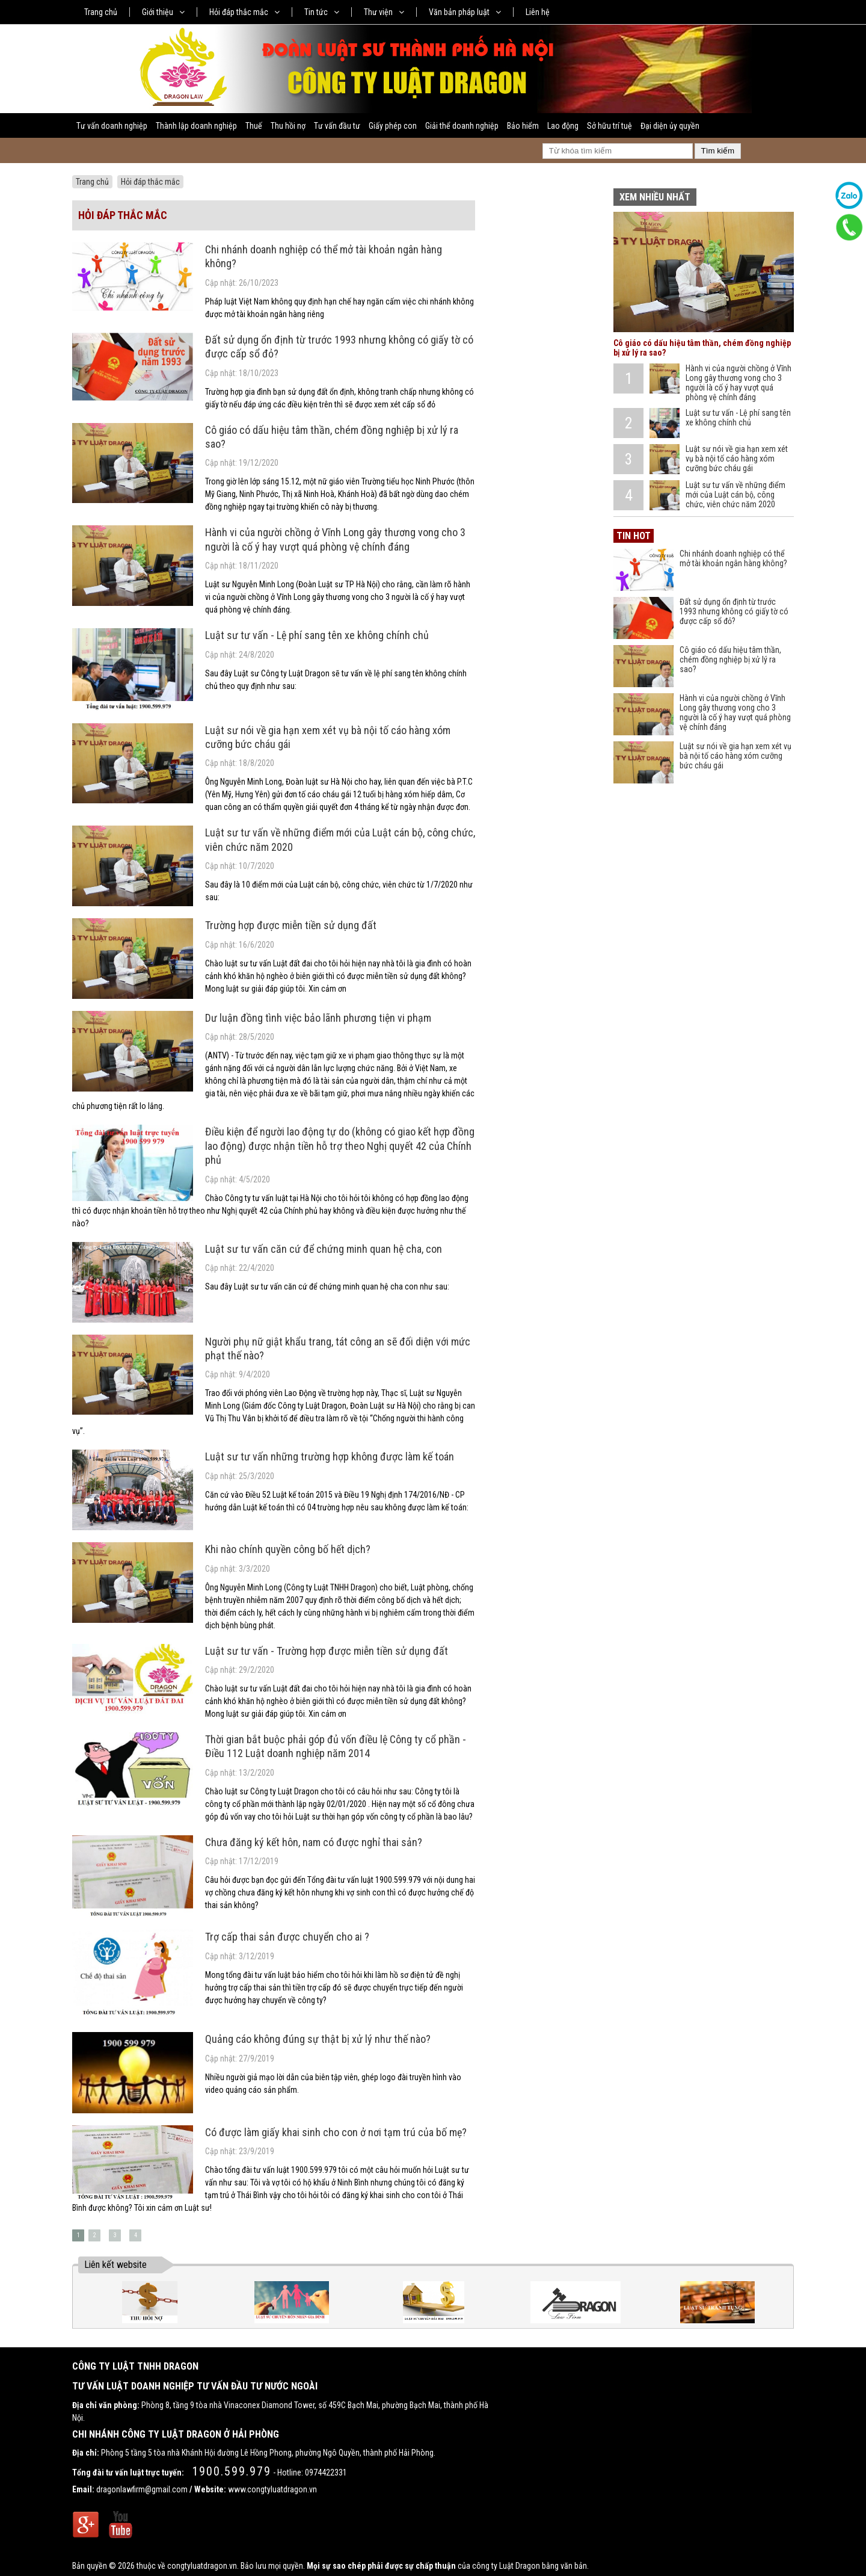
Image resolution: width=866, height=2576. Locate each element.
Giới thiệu (163, 12)
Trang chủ (100, 12)
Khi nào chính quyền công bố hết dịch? (287, 1549)
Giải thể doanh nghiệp (462, 126)
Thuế (253, 126)
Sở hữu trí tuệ (609, 126)
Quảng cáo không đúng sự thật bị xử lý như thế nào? (318, 2039)
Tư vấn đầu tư (337, 126)
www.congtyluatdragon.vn (272, 2489)
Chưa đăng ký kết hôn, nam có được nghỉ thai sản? (313, 1842)
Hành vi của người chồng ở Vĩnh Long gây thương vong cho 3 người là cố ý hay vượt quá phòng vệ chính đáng (738, 382)
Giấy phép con (393, 126)
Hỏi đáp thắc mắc (244, 12)
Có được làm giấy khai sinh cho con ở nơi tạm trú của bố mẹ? (336, 2132)
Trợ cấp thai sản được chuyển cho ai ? (287, 1936)
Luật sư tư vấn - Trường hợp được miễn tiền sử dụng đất (326, 1651)
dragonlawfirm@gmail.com (142, 2489)
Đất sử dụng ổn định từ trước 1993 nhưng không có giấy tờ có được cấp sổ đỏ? (734, 611)
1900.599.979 (231, 2471)
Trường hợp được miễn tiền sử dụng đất (290, 925)
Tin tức (321, 12)
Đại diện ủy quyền (669, 126)
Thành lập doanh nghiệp (196, 126)
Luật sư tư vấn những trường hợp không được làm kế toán (329, 1456)
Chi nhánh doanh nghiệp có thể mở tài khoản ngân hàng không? (733, 558)
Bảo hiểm (523, 126)
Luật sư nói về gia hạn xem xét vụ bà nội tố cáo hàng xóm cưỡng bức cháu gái (737, 458)
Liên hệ (538, 12)
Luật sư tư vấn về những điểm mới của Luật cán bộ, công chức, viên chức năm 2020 (735, 494)
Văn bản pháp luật (465, 12)
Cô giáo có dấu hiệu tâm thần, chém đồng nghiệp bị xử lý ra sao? (730, 659)
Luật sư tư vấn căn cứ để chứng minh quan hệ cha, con (323, 1249)
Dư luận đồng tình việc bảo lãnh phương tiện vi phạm (318, 1018)
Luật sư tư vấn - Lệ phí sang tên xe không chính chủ (317, 635)
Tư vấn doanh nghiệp (111, 126)
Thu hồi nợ (288, 126)
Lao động (563, 126)
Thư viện (384, 12)
